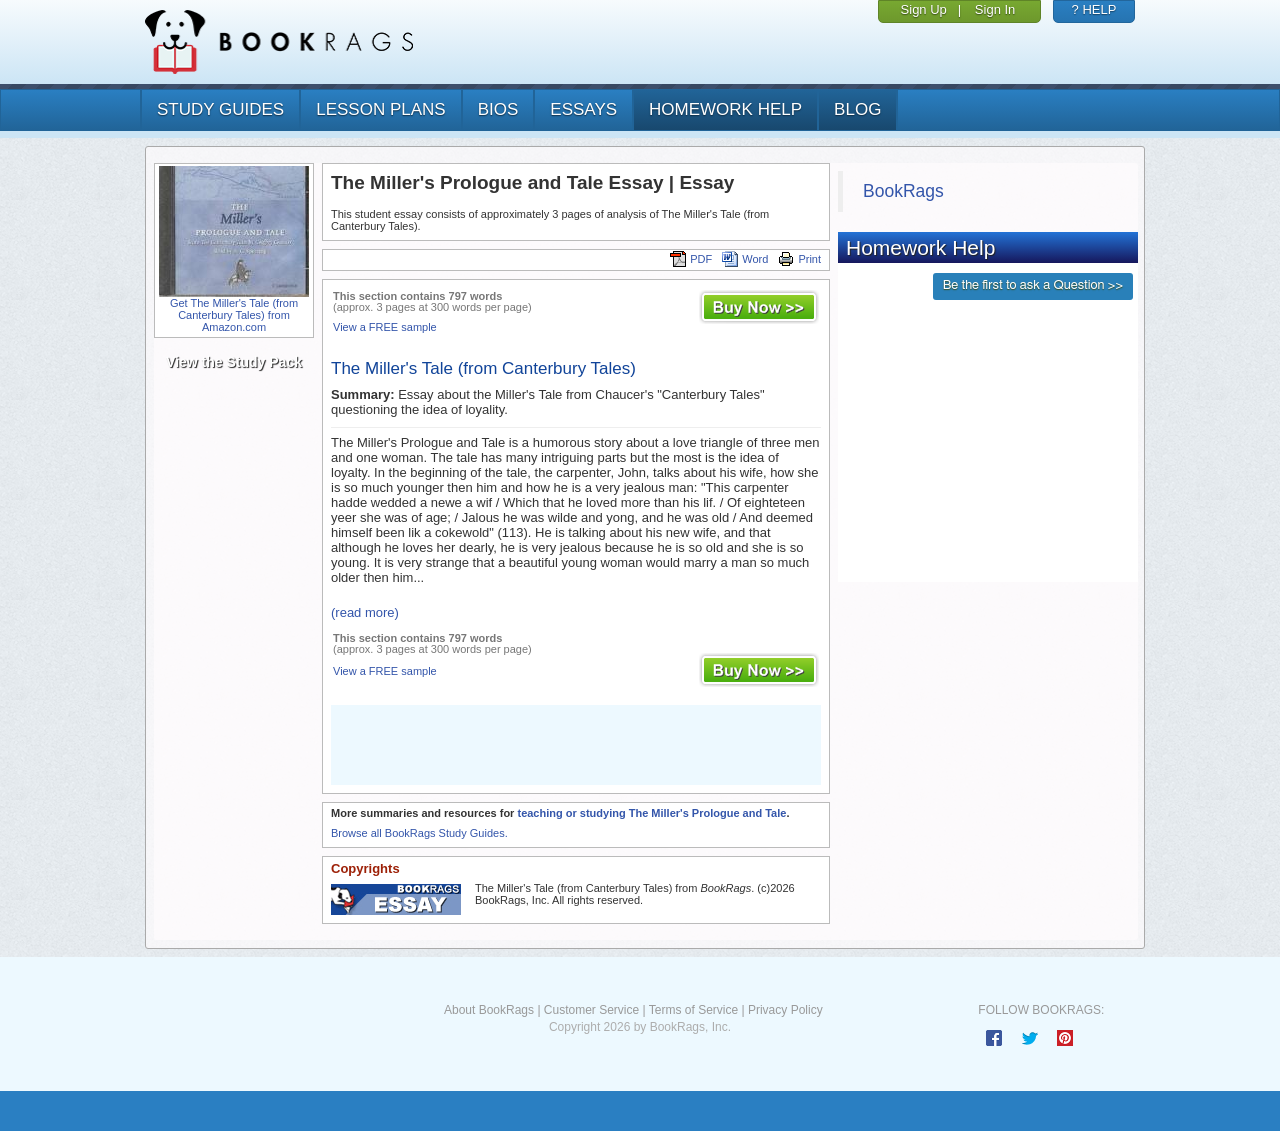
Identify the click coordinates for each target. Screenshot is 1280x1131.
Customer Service (591, 1010)
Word (745, 259)
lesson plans (380, 109)
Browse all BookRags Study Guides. (419, 833)
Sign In (995, 9)
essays (583, 109)
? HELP (1094, 9)
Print (799, 259)
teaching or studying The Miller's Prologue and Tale (651, 813)
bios (498, 109)
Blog (857, 109)
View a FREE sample (385, 327)
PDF (691, 259)
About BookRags (489, 1010)
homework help (725, 109)
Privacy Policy (785, 1010)
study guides (220, 109)
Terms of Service (693, 1010)
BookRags (903, 191)
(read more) (365, 612)
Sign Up (924, 9)
